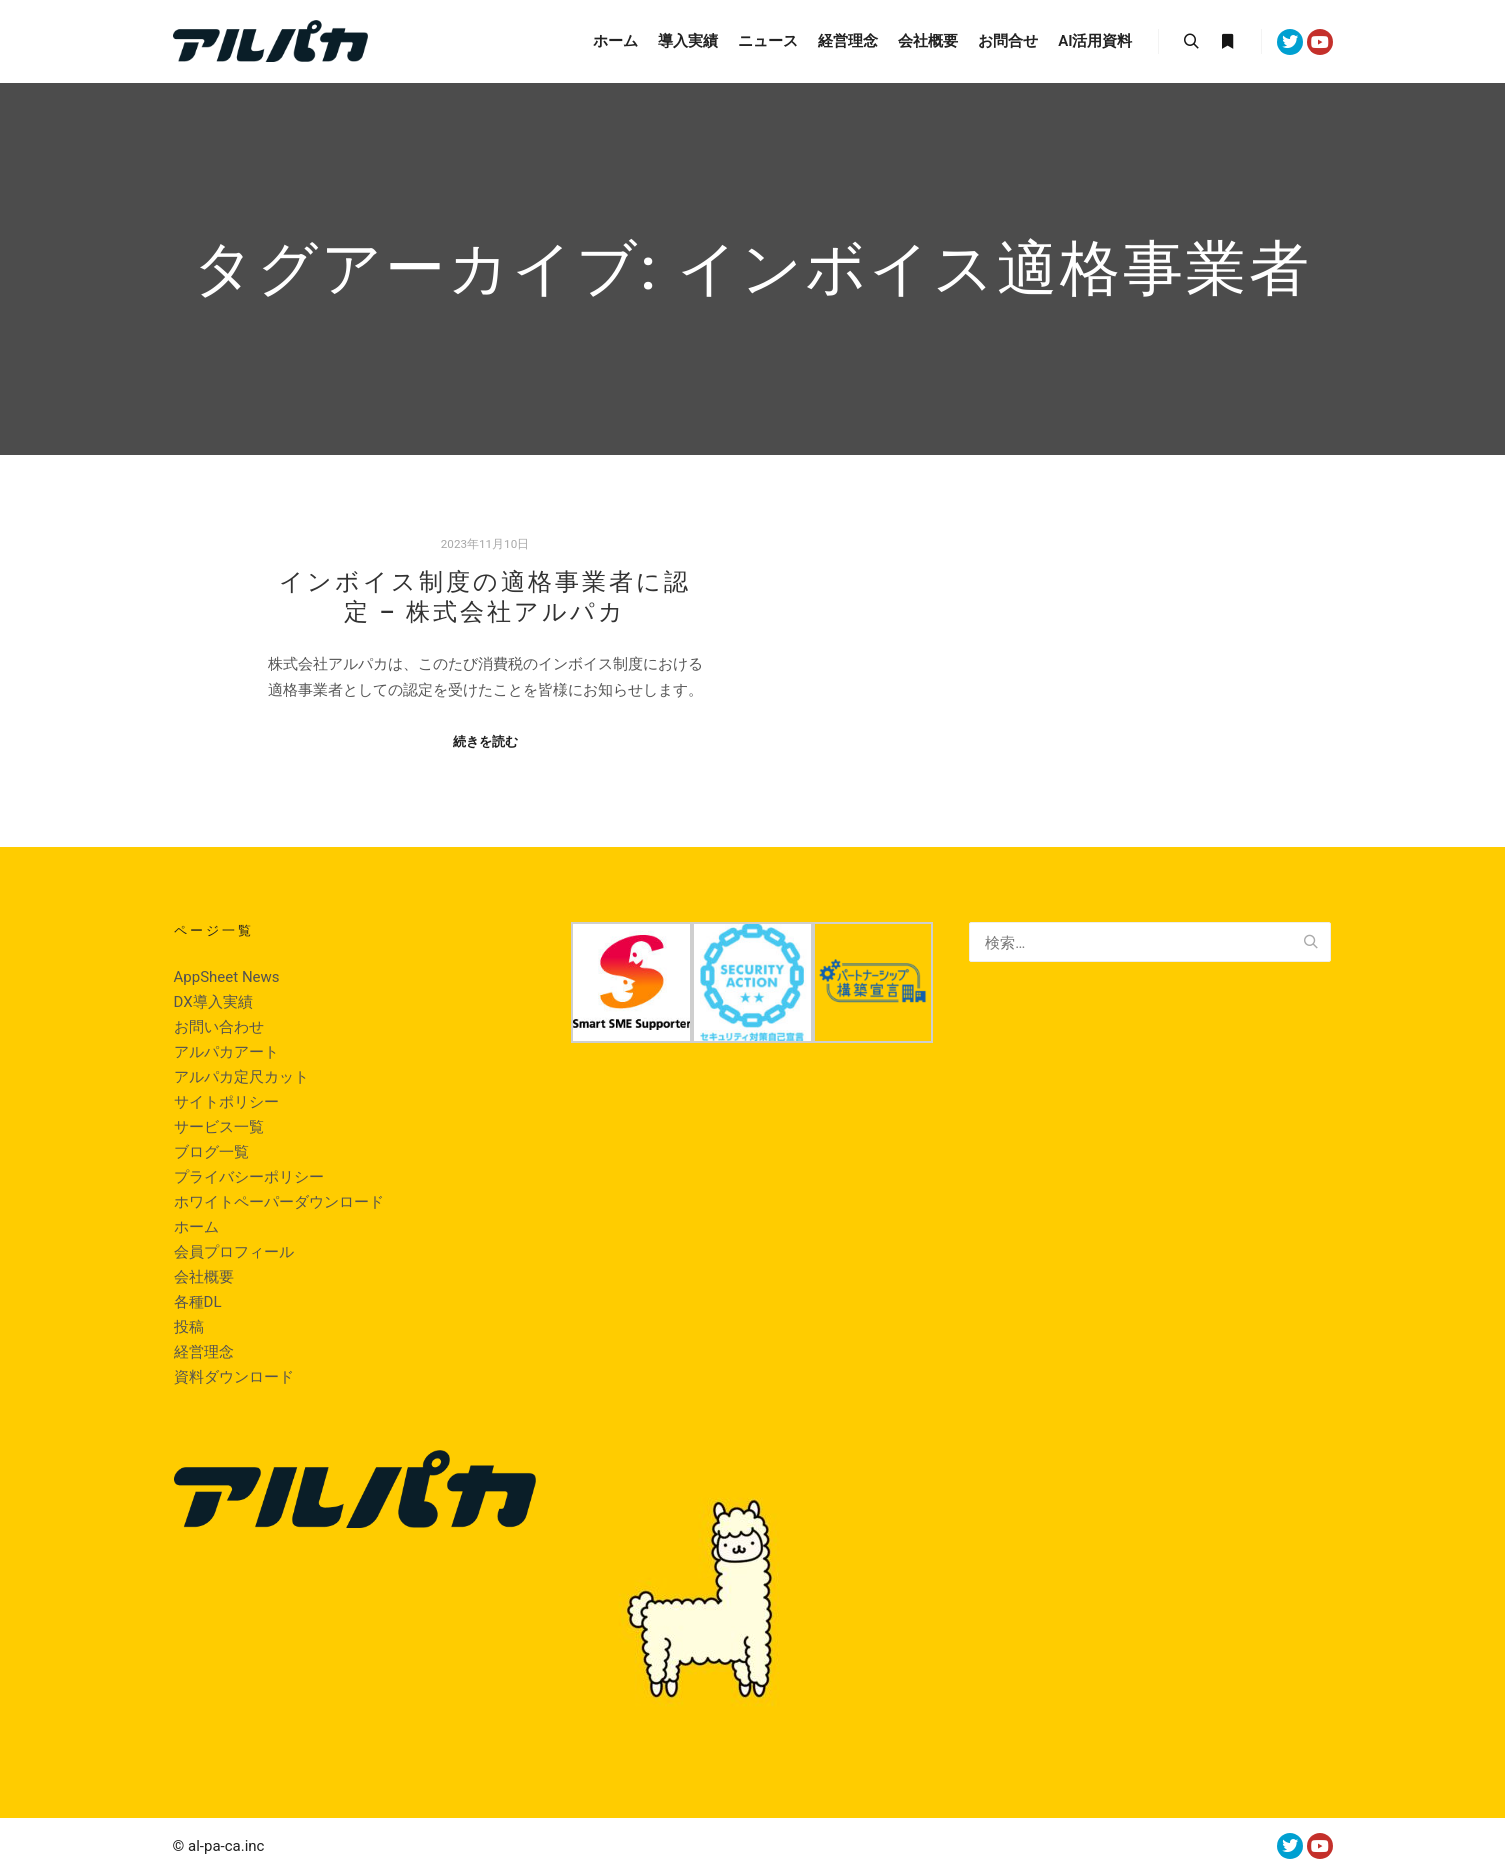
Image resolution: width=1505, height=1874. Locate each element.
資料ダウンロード (234, 1377)
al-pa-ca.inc (226, 1846)
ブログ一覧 (211, 1152)
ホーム (196, 1227)
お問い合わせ (219, 1027)
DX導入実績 (213, 1002)
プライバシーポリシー (249, 1177)
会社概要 (204, 1277)
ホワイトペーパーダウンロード (279, 1202)
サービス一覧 (219, 1127)
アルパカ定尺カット (241, 1077)
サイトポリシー (226, 1102)
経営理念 (204, 1352)
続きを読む (485, 741)
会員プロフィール (234, 1252)
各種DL (198, 1302)
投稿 (189, 1327)
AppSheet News (227, 977)
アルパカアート (226, 1052)
